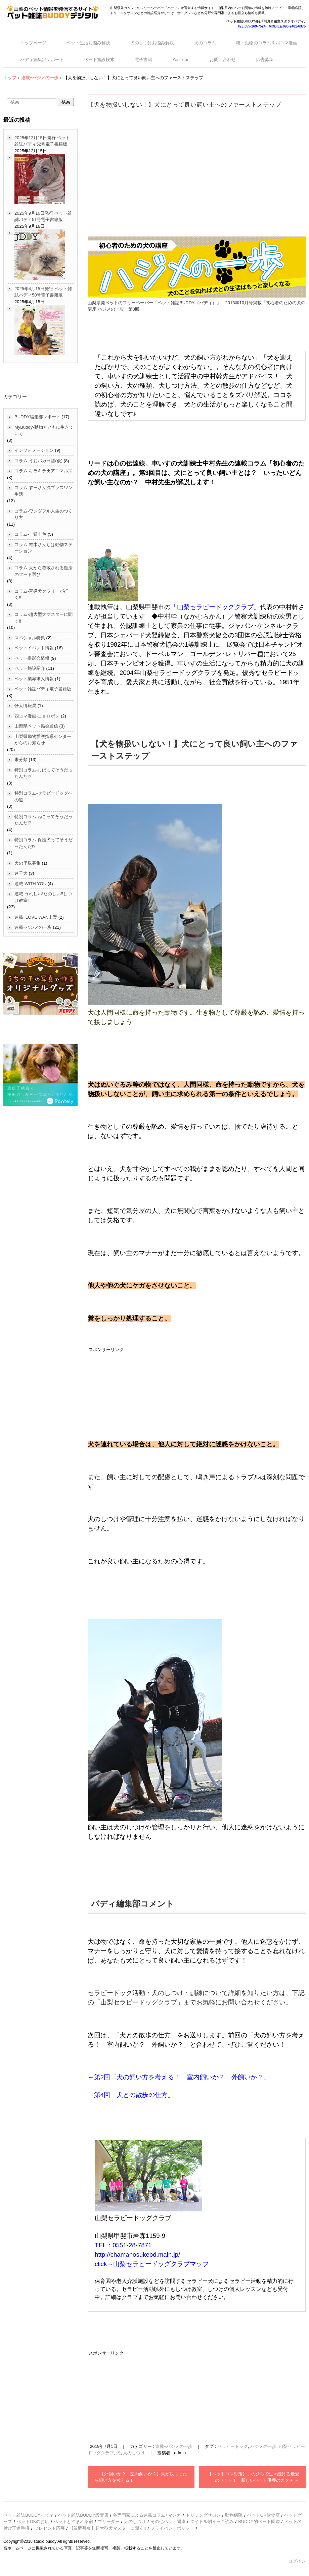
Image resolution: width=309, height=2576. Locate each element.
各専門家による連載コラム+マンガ (147, 2515)
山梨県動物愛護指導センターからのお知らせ (42, 740)
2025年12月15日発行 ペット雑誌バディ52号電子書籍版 (42, 141)
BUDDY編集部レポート (37, 416)
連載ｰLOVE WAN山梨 (35, 917)
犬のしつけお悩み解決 (152, 42)
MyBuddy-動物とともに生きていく (44, 430)
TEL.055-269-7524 (251, 26)
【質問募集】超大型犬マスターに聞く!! (107, 2528)
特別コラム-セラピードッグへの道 (43, 796)
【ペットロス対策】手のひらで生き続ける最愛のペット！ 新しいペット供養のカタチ (253, 2477)
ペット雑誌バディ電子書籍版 (42, 688)
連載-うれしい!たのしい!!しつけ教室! (43, 897)
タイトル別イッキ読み (212, 2521)
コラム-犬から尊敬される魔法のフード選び (43, 571)
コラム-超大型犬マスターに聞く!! (43, 618)
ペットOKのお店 (33, 2521)
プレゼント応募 (49, 2528)
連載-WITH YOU (30, 883)
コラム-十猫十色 (30, 534)
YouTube (180, 59)
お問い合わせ (223, 59)
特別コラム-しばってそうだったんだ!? (43, 773)
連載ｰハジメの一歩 (173, 2446)
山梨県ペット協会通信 (36, 726)
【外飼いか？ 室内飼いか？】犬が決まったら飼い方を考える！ (140, 2477)
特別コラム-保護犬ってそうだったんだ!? (43, 843)
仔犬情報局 (25, 705)
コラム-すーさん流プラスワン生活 (43, 491)
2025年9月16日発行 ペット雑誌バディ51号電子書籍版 (43, 216)
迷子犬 (21, 873)
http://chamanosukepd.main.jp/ (137, 2254)
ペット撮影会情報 (31, 658)
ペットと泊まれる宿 (73, 2521)
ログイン (297, 2561)
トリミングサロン (203, 2515)
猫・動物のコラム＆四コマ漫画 (266, 42)
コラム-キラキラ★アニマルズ (43, 470)
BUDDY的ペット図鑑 (259, 2521)
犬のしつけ (134, 2452)
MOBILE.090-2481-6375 (287, 26)
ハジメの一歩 (263, 2446)
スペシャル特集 (29, 637)
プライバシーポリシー (172, 2528)
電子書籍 (143, 59)
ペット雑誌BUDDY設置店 (83, 2515)
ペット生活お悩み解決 (88, 42)
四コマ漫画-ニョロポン (36, 715)
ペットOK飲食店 (263, 2515)
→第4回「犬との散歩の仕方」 (131, 2094)
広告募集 (264, 59)
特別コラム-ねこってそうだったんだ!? (43, 820)
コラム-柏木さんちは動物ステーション (43, 548)
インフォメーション (34, 450)
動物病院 (233, 2515)
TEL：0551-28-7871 (123, 2245)
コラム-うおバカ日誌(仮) (38, 460)
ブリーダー (109, 2521)
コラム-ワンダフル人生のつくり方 (43, 514)
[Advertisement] (197, 166)
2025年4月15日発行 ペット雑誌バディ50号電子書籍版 (43, 292)
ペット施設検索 (99, 59)
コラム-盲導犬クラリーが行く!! (41, 594)
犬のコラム (205, 42)
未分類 (21, 759)
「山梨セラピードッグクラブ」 (215, 606)
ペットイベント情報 (34, 647)
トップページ (33, 42)
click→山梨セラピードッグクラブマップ (152, 2263)
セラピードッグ (232, 2446)
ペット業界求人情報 (34, 678)
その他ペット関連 (167, 2521)
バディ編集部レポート (42, 59)
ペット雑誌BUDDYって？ (28, 2515)
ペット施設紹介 (29, 668)
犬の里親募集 (27, 863)
